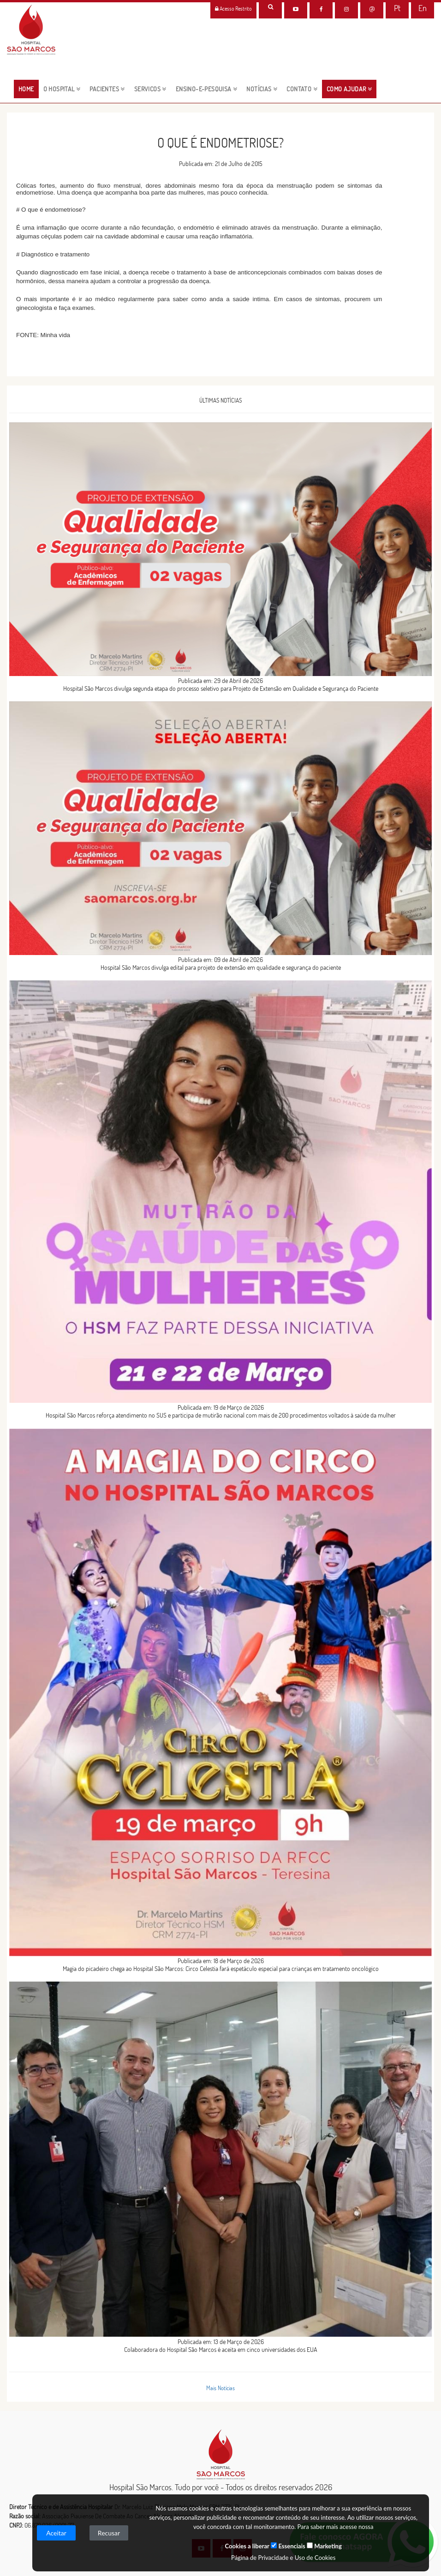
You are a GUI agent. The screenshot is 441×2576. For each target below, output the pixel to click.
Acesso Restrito (233, 8)
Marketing (324, 2546)
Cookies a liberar (247, 2546)
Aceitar (56, 2533)
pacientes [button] (107, 89)
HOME (28, 88)
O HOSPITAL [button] (62, 89)
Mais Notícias (220, 2388)
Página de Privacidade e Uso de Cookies (283, 2557)
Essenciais (288, 2546)
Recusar (109, 2533)
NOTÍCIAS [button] (261, 89)
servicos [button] (150, 89)
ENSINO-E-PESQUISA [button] (207, 89)
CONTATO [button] (301, 89)
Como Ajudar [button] (349, 89)
